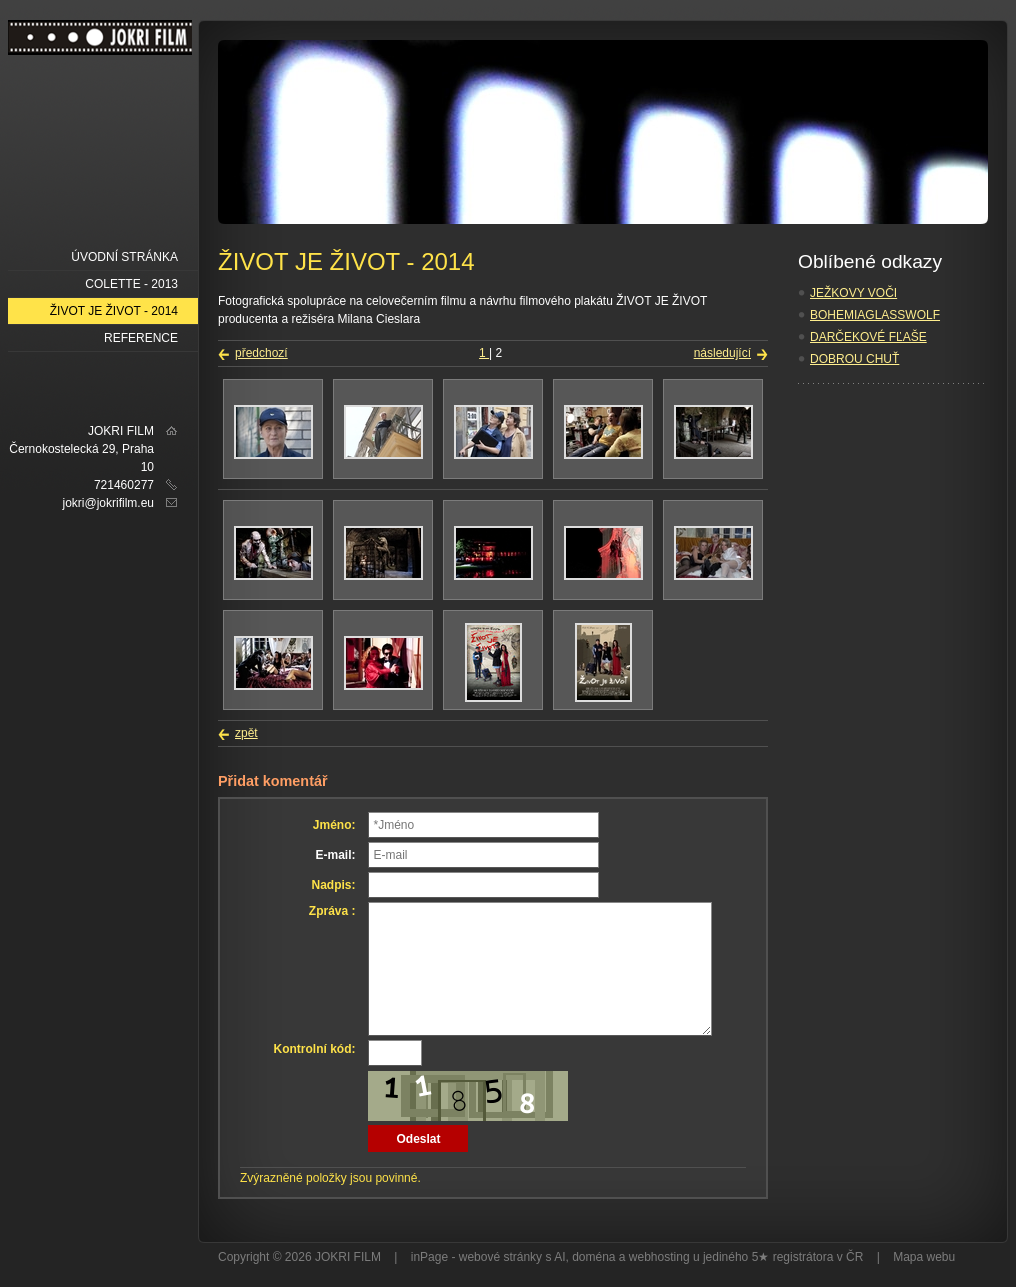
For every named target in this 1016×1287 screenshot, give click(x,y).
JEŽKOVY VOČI (853, 293)
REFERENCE (141, 338)
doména (593, 1257)
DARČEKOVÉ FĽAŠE (868, 337)
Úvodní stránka (124, 257)
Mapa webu (924, 1257)
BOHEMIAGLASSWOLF (875, 315)
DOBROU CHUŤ (854, 359)
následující (722, 353)
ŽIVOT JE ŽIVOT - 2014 (114, 311)
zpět (246, 733)
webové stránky (500, 1257)
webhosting (659, 1257)
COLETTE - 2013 (131, 284)
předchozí (261, 353)
